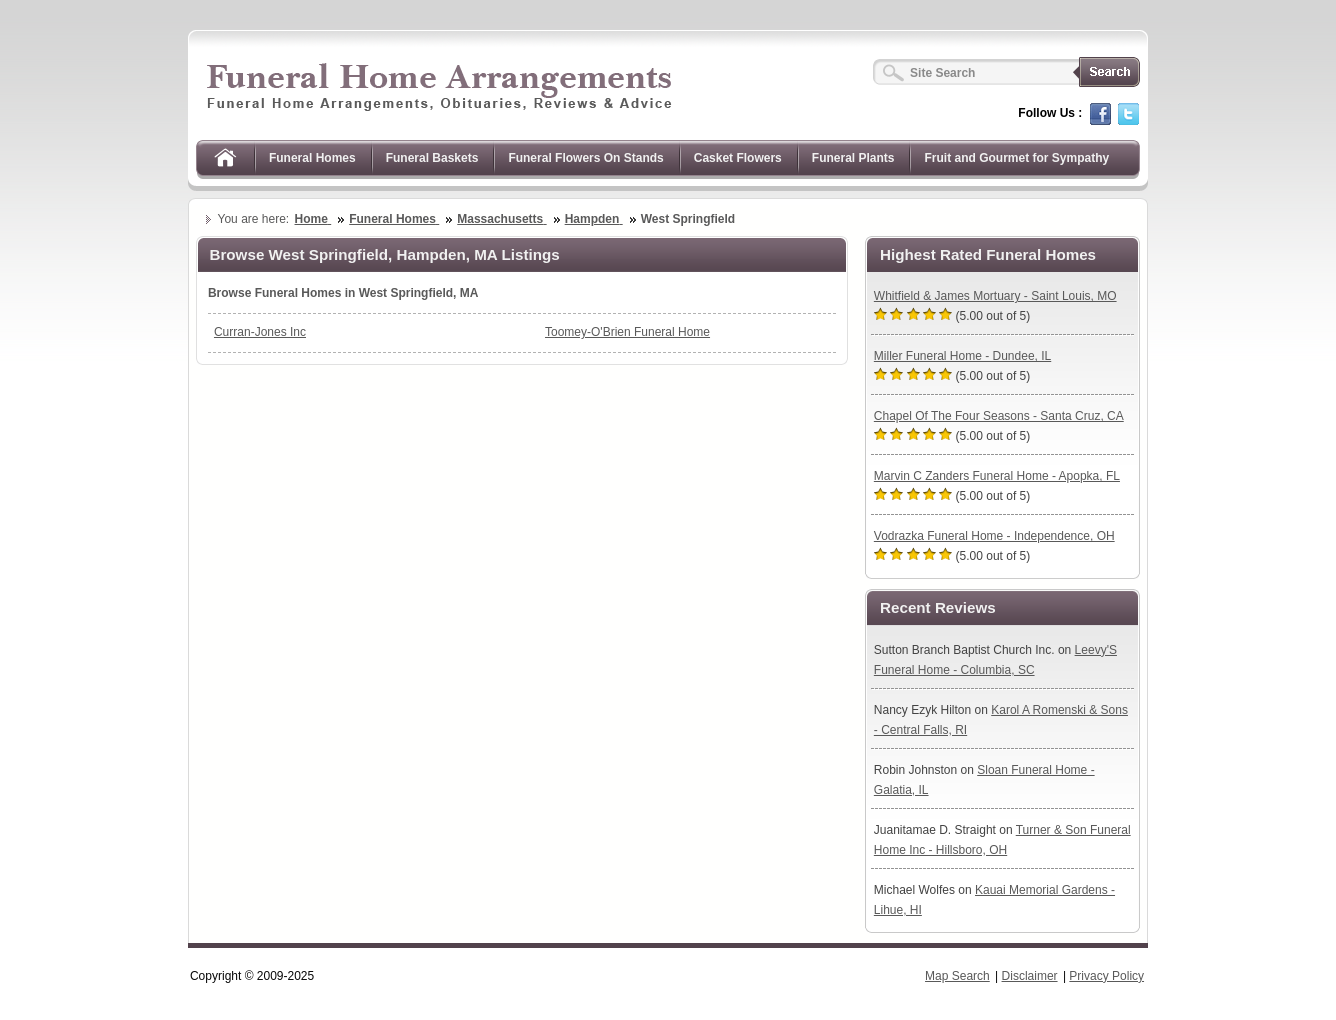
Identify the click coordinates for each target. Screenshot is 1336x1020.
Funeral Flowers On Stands (585, 158)
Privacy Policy (1106, 976)
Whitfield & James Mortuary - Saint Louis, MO (995, 296)
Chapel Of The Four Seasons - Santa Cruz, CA (999, 416)
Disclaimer (1030, 976)
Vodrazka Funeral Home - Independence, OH (994, 536)
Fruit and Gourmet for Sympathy (1016, 158)
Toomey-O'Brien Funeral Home (627, 332)
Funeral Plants (853, 158)
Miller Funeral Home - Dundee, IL (962, 356)
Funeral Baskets (432, 158)
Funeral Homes (312, 158)
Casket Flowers (738, 158)
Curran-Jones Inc (260, 332)
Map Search (957, 976)
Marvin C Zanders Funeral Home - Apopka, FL (997, 476)
